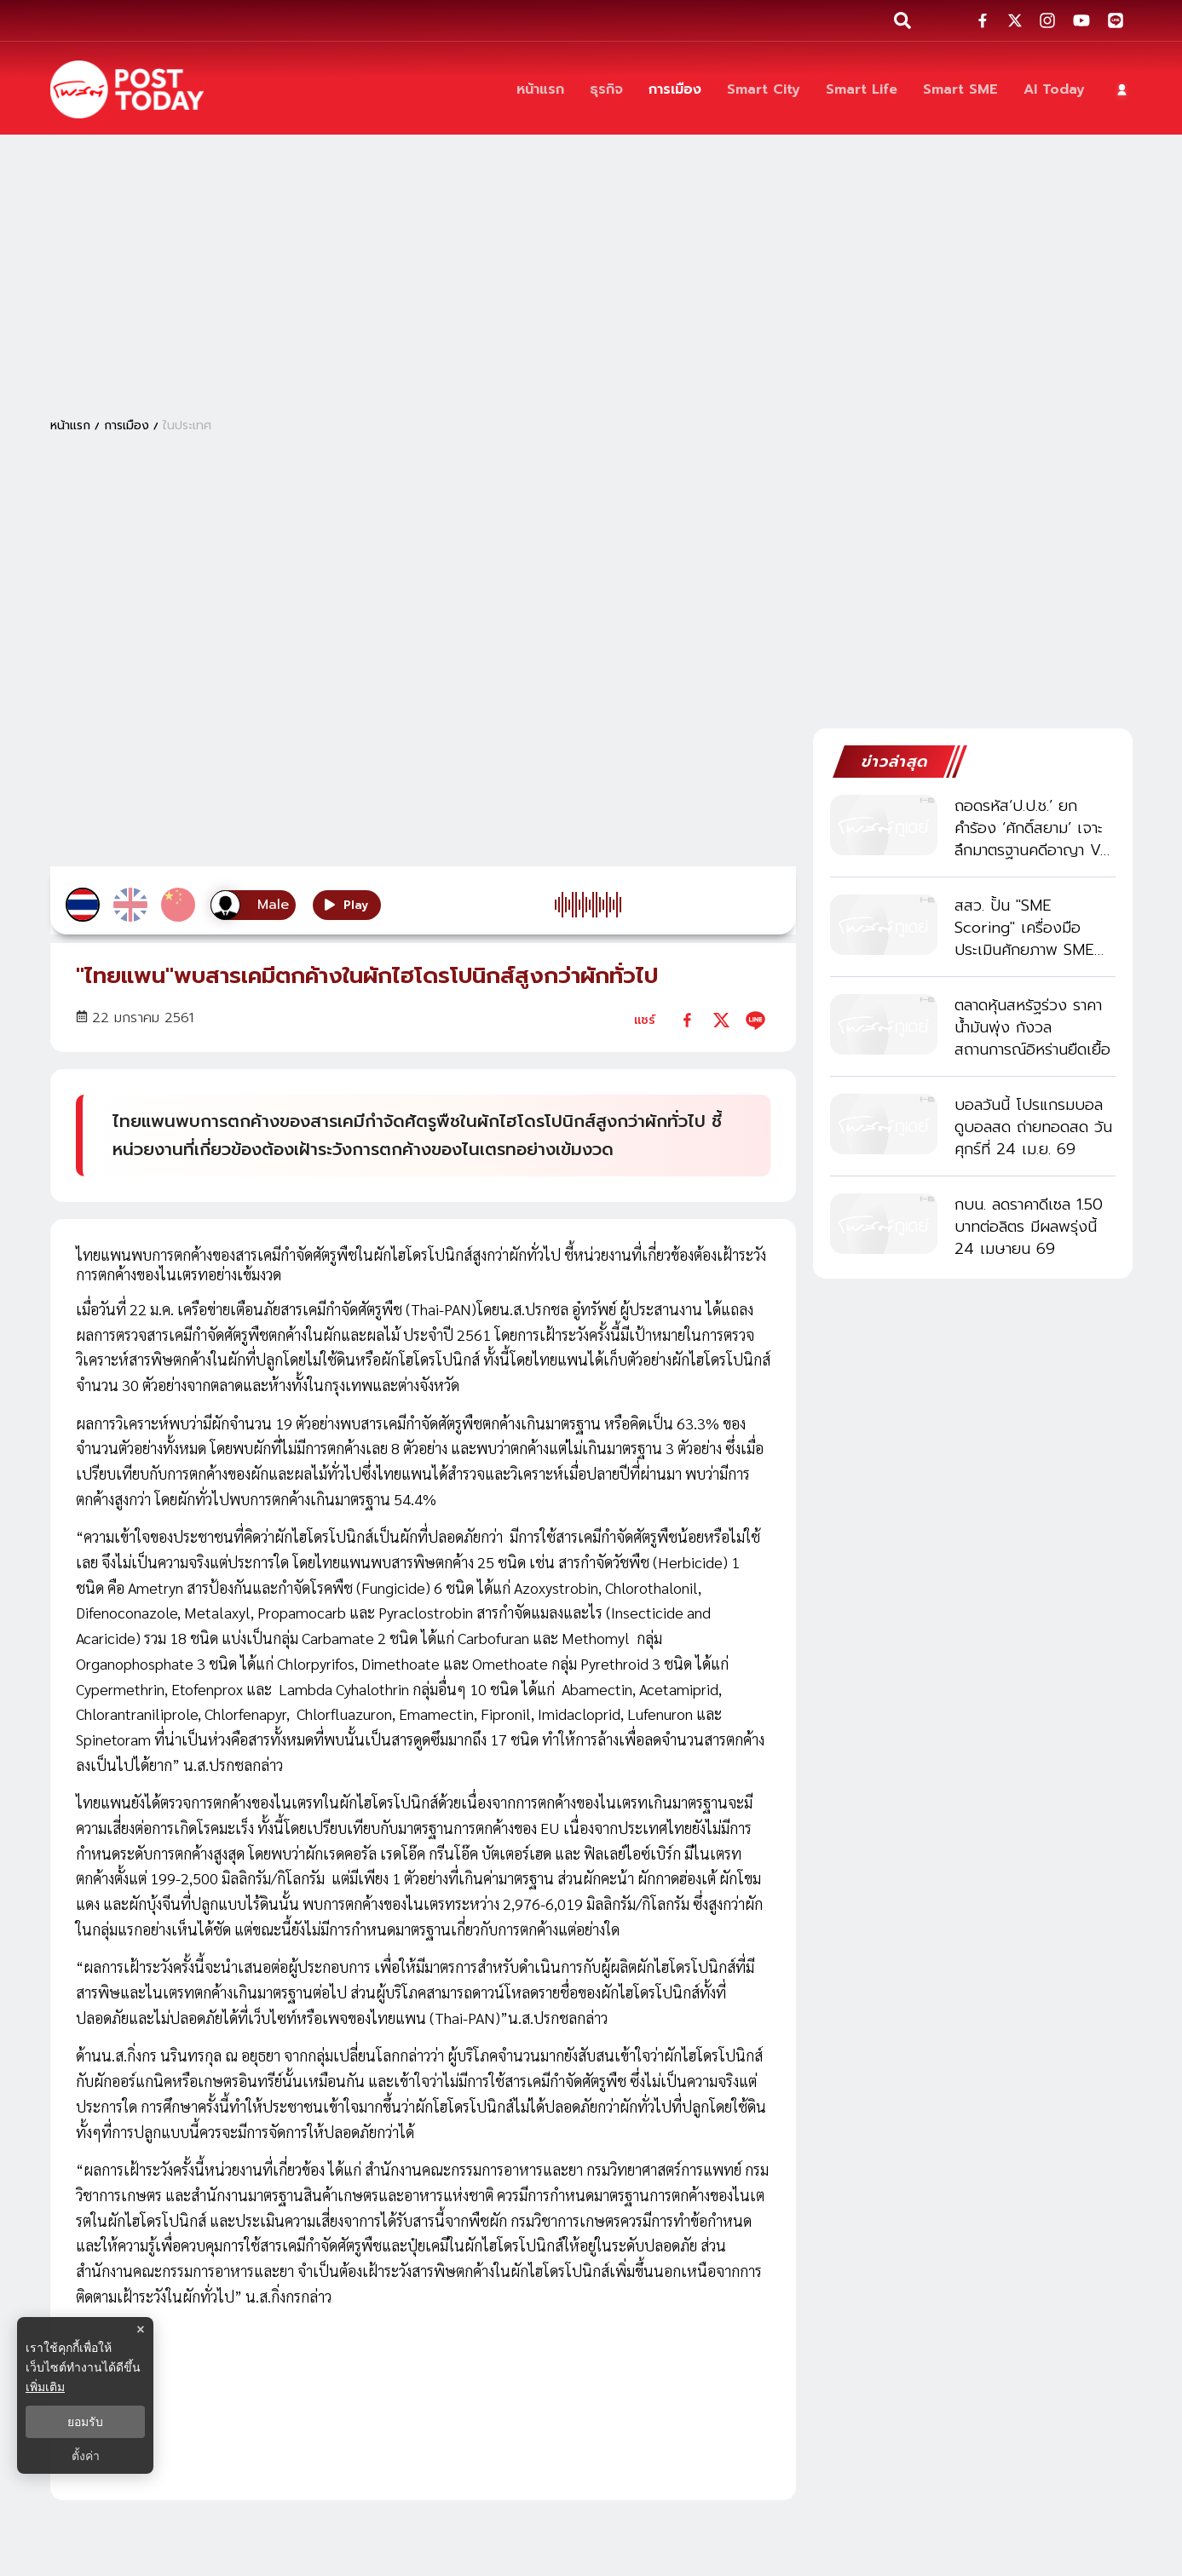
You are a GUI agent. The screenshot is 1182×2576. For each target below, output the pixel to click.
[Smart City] (763, 90)
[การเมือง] (675, 90)
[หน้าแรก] (540, 90)
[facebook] (687, 1020)
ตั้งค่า (86, 2456)
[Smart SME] (960, 90)
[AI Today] (1054, 90)
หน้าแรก (70, 425)
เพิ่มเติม (45, 2387)
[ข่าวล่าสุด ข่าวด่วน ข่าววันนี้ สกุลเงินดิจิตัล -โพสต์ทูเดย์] (127, 89)
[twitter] (721, 1020)
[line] (755, 1020)
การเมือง (126, 425)
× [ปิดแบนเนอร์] (140, 2329)
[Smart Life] (861, 90)
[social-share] (983, 20)
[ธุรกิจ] (606, 90)
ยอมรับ (85, 2422)
